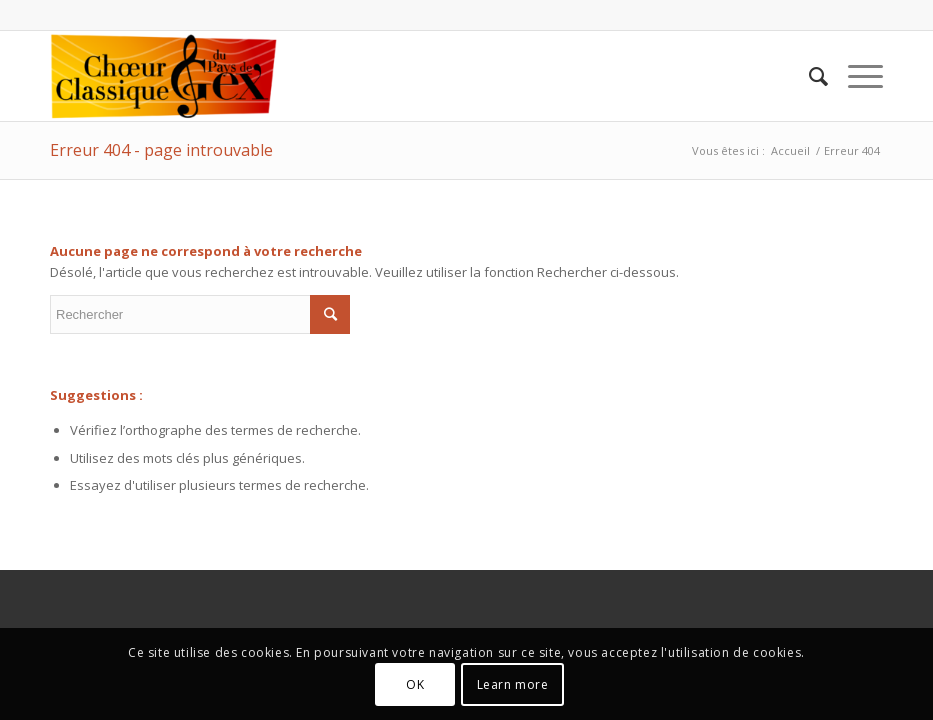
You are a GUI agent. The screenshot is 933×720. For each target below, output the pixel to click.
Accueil (790, 150)
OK (415, 684)
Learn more (513, 684)
